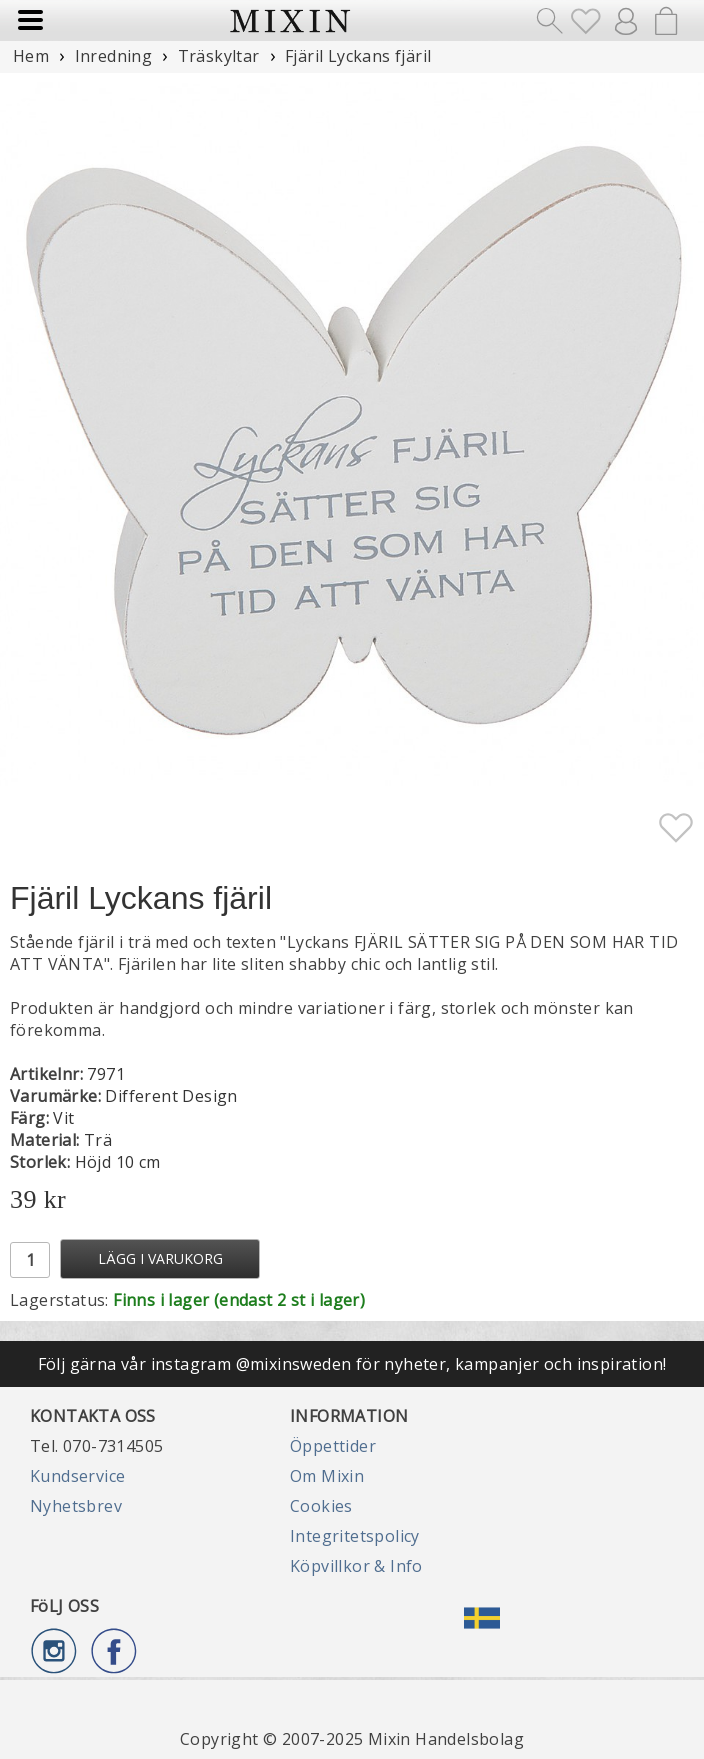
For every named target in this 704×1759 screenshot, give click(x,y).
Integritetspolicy (355, 1536)
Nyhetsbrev (76, 1506)
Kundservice (77, 1476)
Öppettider (333, 1446)
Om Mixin (327, 1476)
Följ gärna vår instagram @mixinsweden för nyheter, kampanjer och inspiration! (352, 1364)
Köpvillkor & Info (356, 1566)
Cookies (321, 1506)
